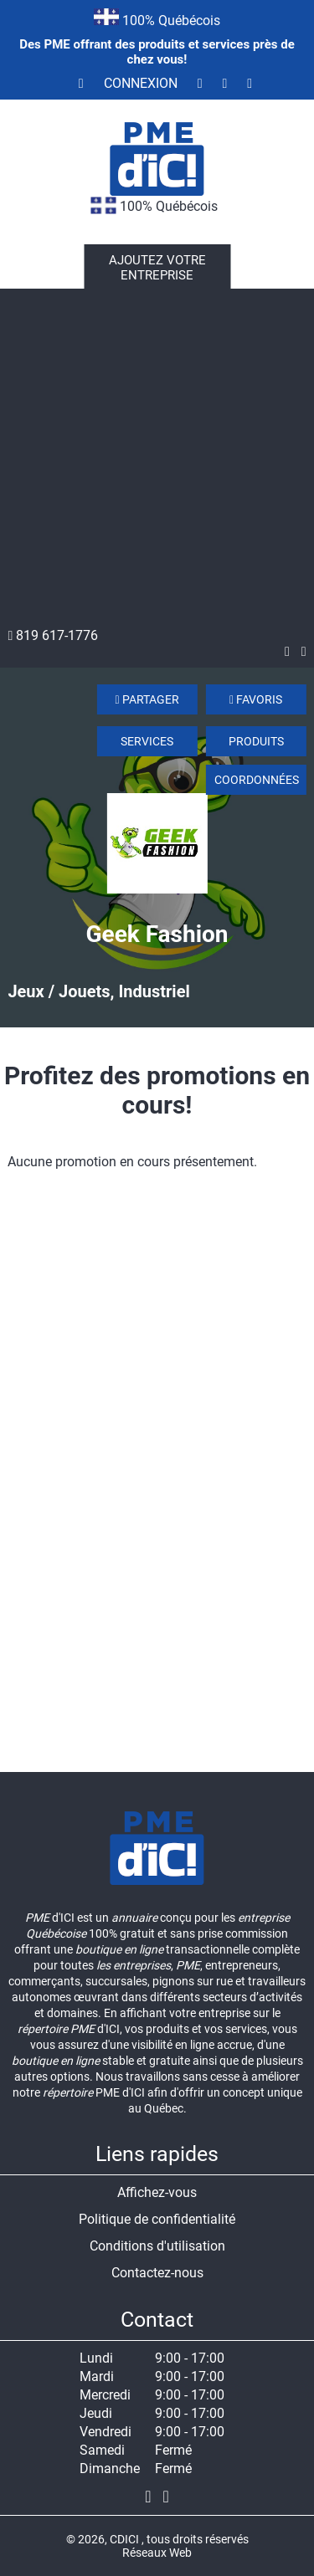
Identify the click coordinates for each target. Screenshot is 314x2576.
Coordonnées (256, 779)
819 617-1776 (53, 635)
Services (147, 741)
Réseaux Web (157, 2552)
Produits (256, 741)
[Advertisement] (157, 462)
